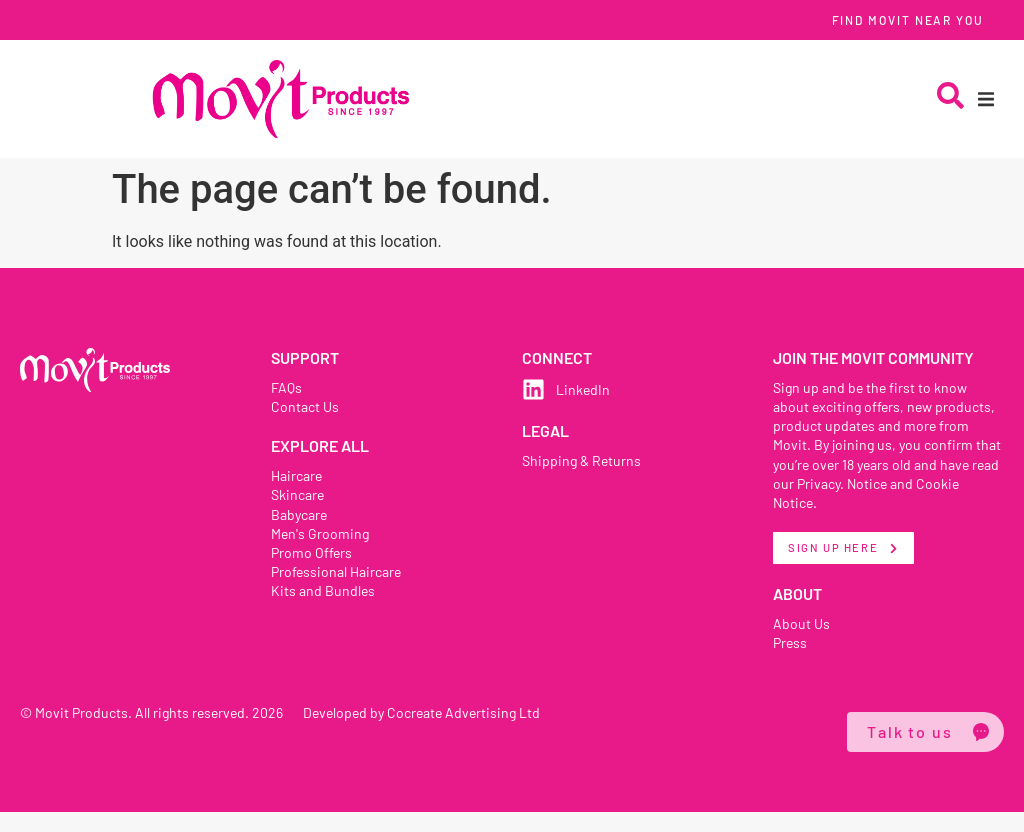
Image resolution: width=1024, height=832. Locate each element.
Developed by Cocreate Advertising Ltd (426, 732)
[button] (986, 99)
